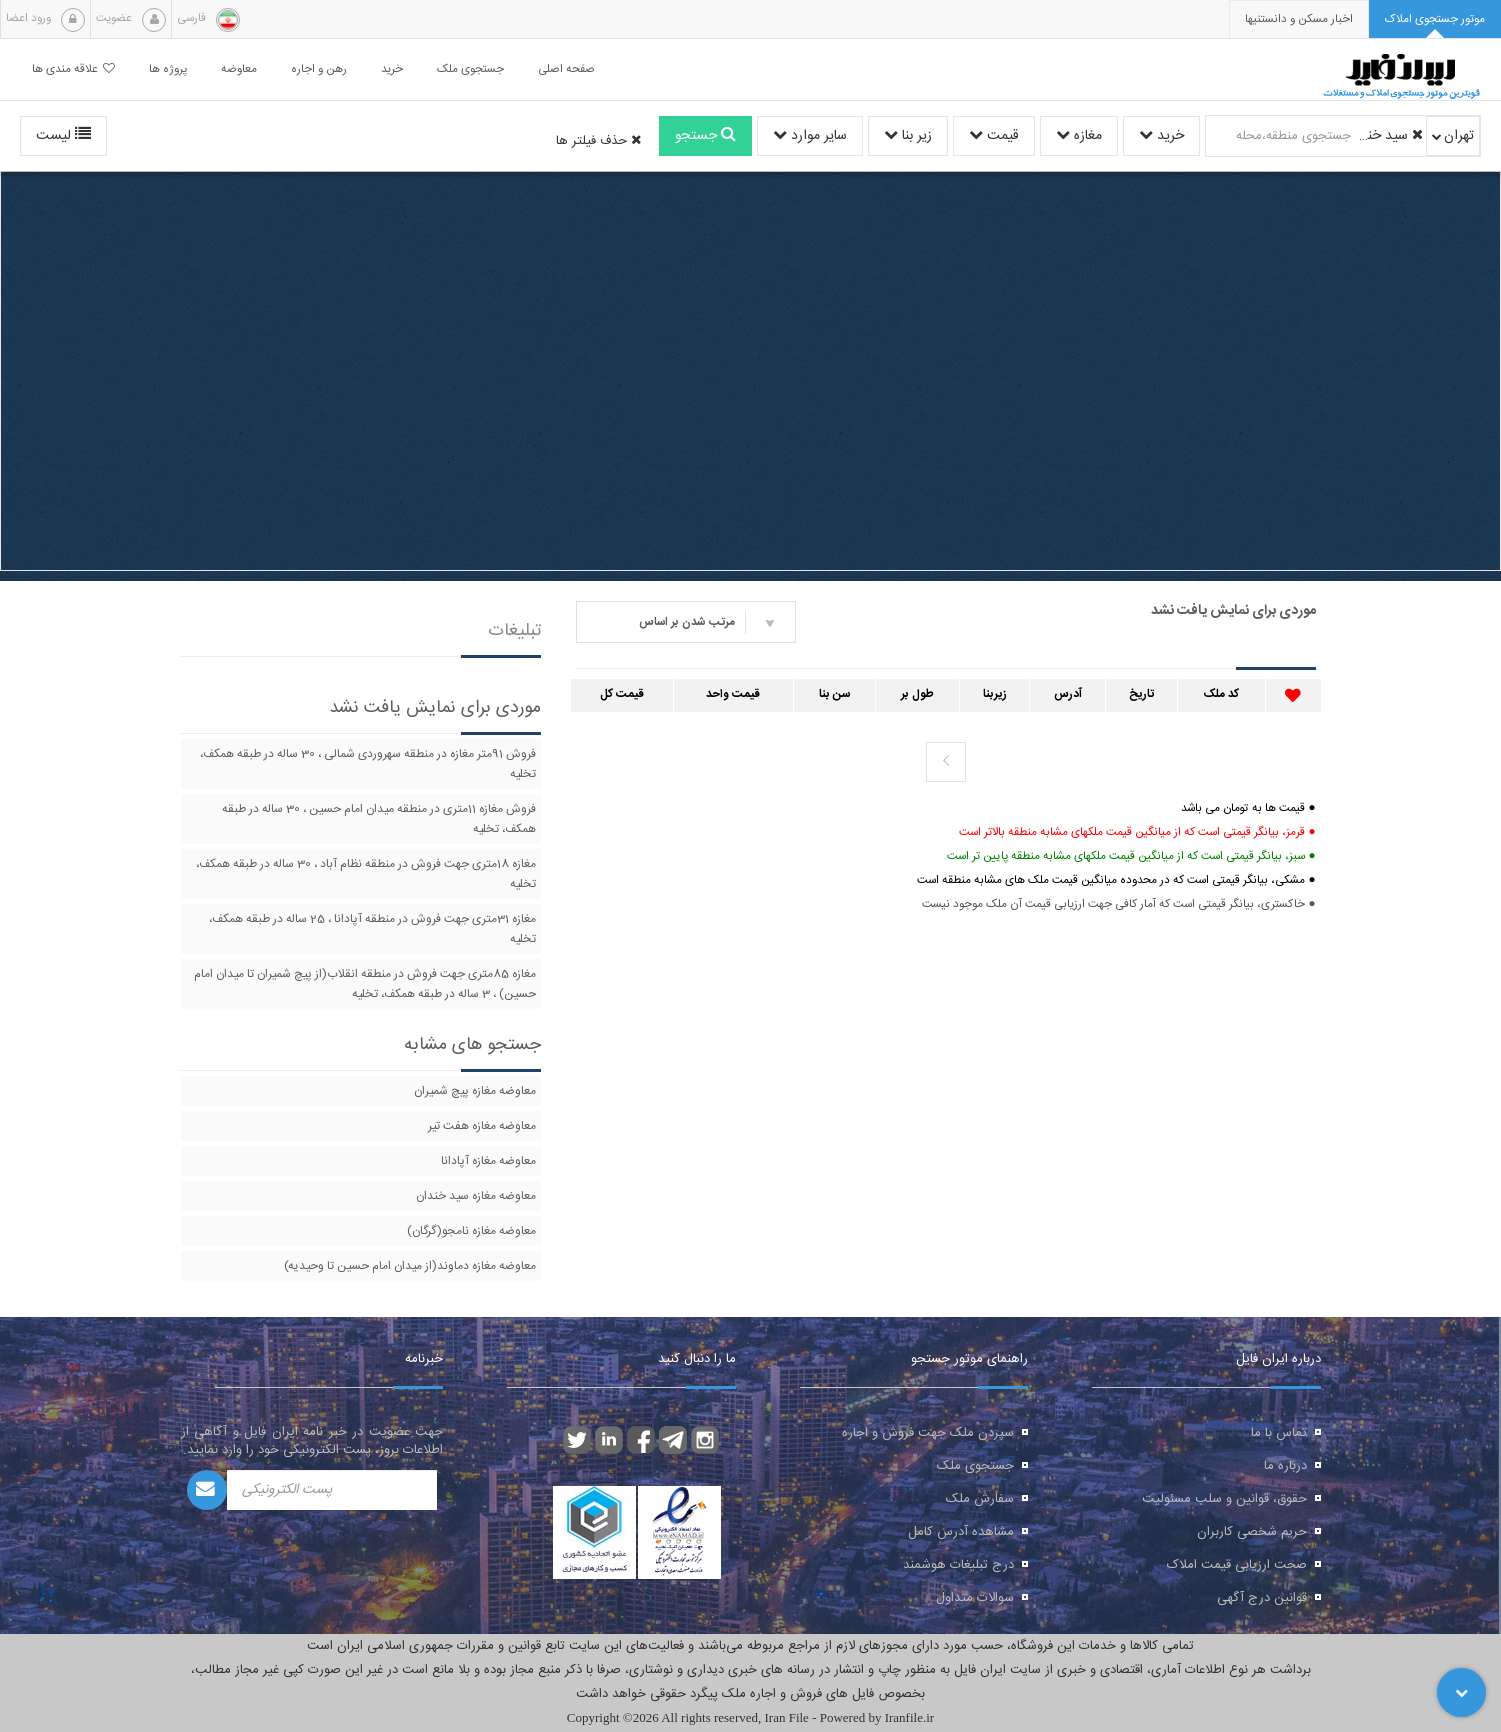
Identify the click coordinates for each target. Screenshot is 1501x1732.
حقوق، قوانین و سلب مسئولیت (1224, 1499)
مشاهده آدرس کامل (961, 1532)
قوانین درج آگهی (1262, 1598)
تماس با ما (1279, 1433)
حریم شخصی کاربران (1252, 1532)
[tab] (1435, 19)
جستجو (705, 136)
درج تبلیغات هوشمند (958, 1565)
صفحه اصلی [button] (566, 69)
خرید (1161, 136)
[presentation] (1299, 19)
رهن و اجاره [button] (319, 69)
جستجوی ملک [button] (470, 69)
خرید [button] (392, 69)
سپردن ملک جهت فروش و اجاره (928, 1433)
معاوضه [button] (239, 69)
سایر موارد (810, 136)
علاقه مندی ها (73, 69)
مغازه (1079, 136)
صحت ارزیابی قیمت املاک (1237, 1565)
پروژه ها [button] (168, 69)
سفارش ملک (980, 1499)
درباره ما (1285, 1466)
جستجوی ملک (975, 1466)
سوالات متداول (975, 1598)
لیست (63, 136)
